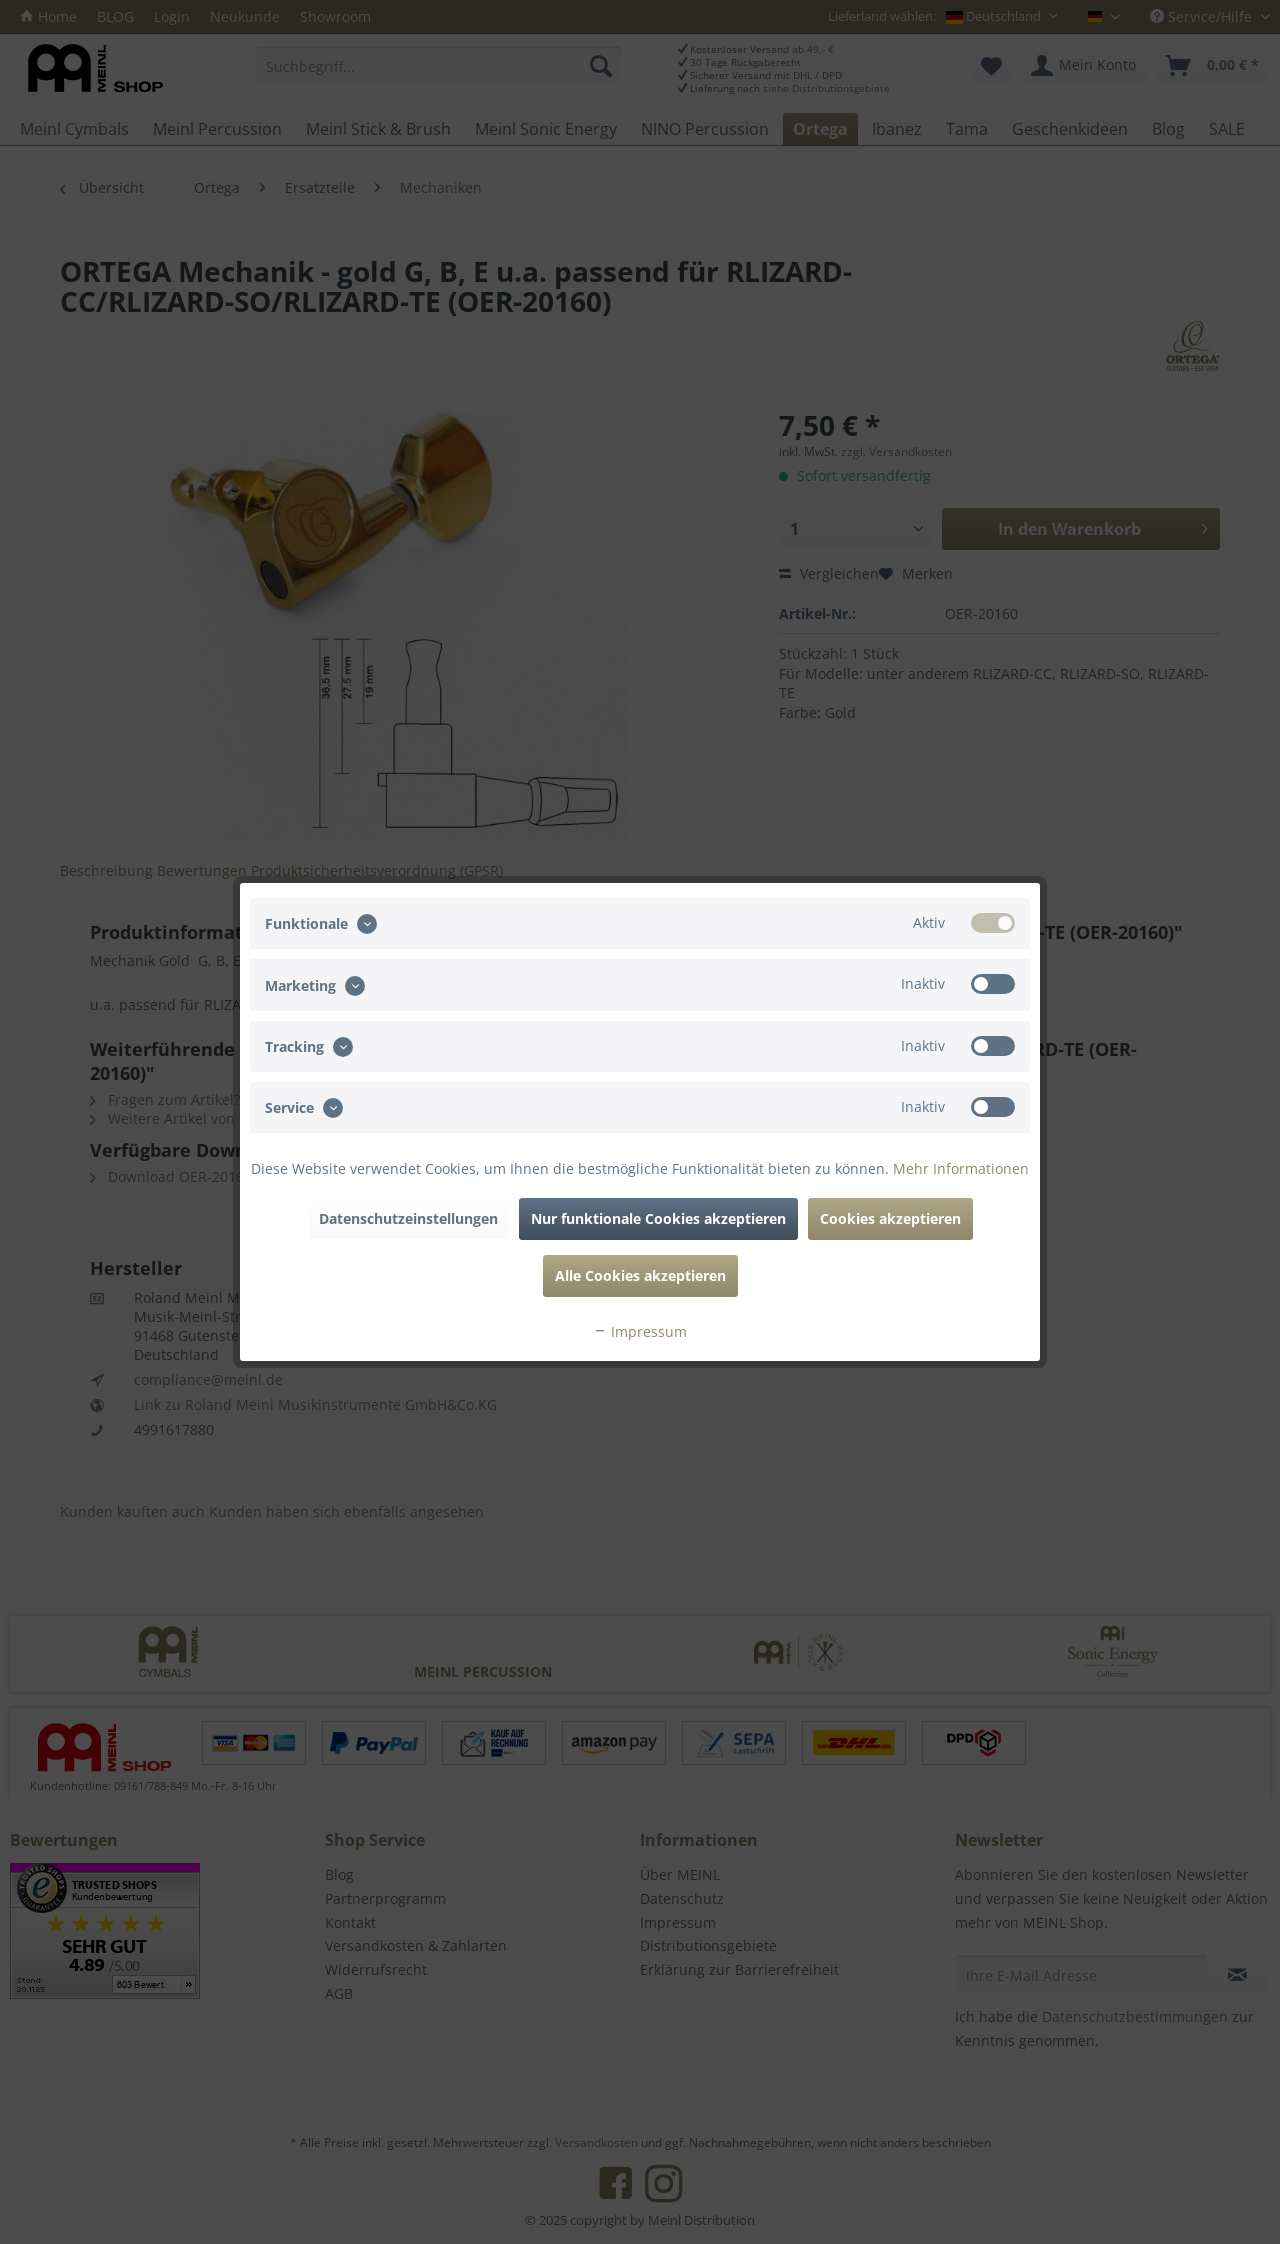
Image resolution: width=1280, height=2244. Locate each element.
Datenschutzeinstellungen (408, 1218)
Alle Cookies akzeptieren (640, 1275)
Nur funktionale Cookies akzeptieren (658, 1218)
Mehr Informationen (961, 1168)
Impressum (640, 1331)
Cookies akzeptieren (890, 1218)
